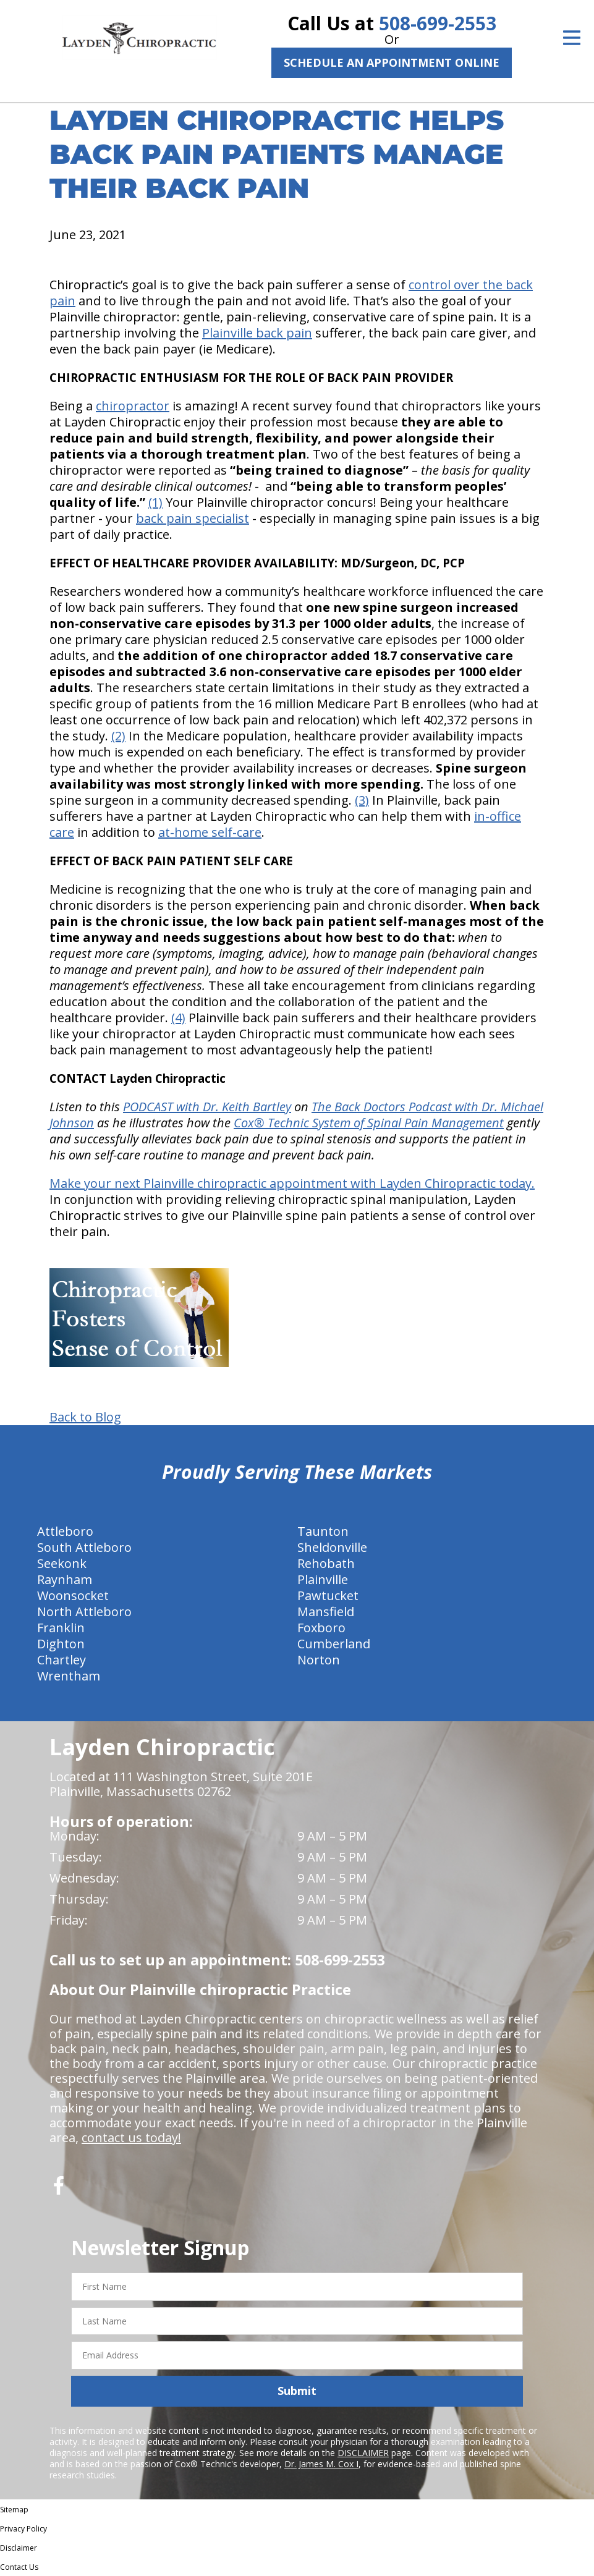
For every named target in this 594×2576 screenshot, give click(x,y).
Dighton (61, 1643)
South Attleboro (84, 1547)
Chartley (61, 1659)
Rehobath (326, 1563)
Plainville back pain (257, 332)
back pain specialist (192, 518)
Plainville (322, 1579)
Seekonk (62, 1563)
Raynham (64, 1579)
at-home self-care (209, 832)
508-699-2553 (437, 23)
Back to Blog (85, 1417)
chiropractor (132, 405)
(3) (362, 800)
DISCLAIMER (363, 2453)
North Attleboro (84, 1611)
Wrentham (68, 1675)
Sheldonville (332, 1547)
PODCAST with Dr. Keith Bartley (207, 1106)
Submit (297, 2390)
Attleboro (65, 1531)
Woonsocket (73, 1595)
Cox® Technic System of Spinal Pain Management (369, 1122)
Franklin (61, 1627)
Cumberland (333, 1643)
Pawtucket (328, 1595)
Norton (318, 1659)
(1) (155, 502)
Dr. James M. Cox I (321, 2464)
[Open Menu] (572, 38)
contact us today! (131, 2137)
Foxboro (321, 1627)
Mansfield (325, 1611)
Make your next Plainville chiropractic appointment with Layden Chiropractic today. (292, 1183)
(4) (178, 1017)
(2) (118, 735)
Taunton (323, 1531)
